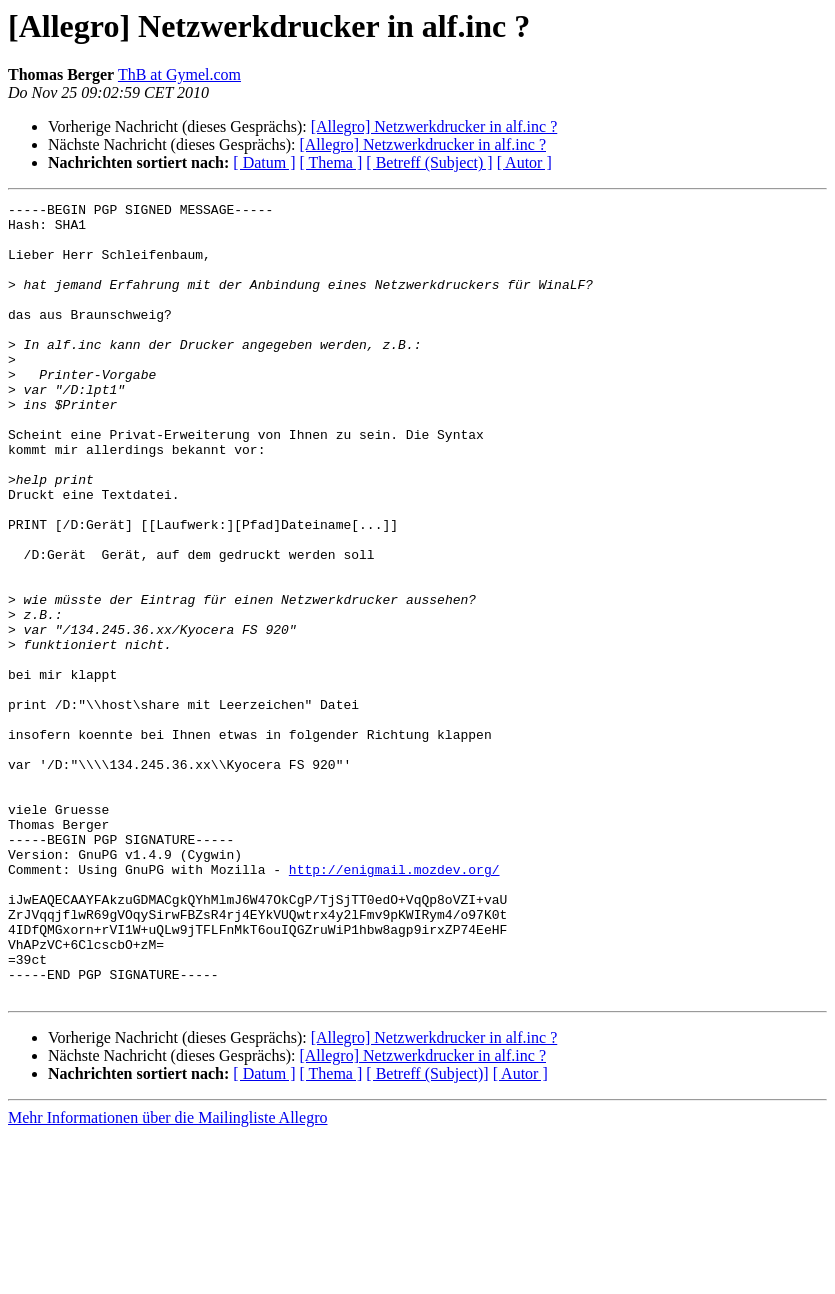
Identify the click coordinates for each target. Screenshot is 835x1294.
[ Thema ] (331, 162)
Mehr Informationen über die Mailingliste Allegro (167, 1276)
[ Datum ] (264, 162)
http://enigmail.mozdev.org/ (394, 1004)
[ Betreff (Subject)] (427, 1232)
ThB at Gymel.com (179, 74)
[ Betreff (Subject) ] (429, 162)
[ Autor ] (524, 162)
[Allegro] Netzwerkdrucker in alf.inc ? (434, 126)
